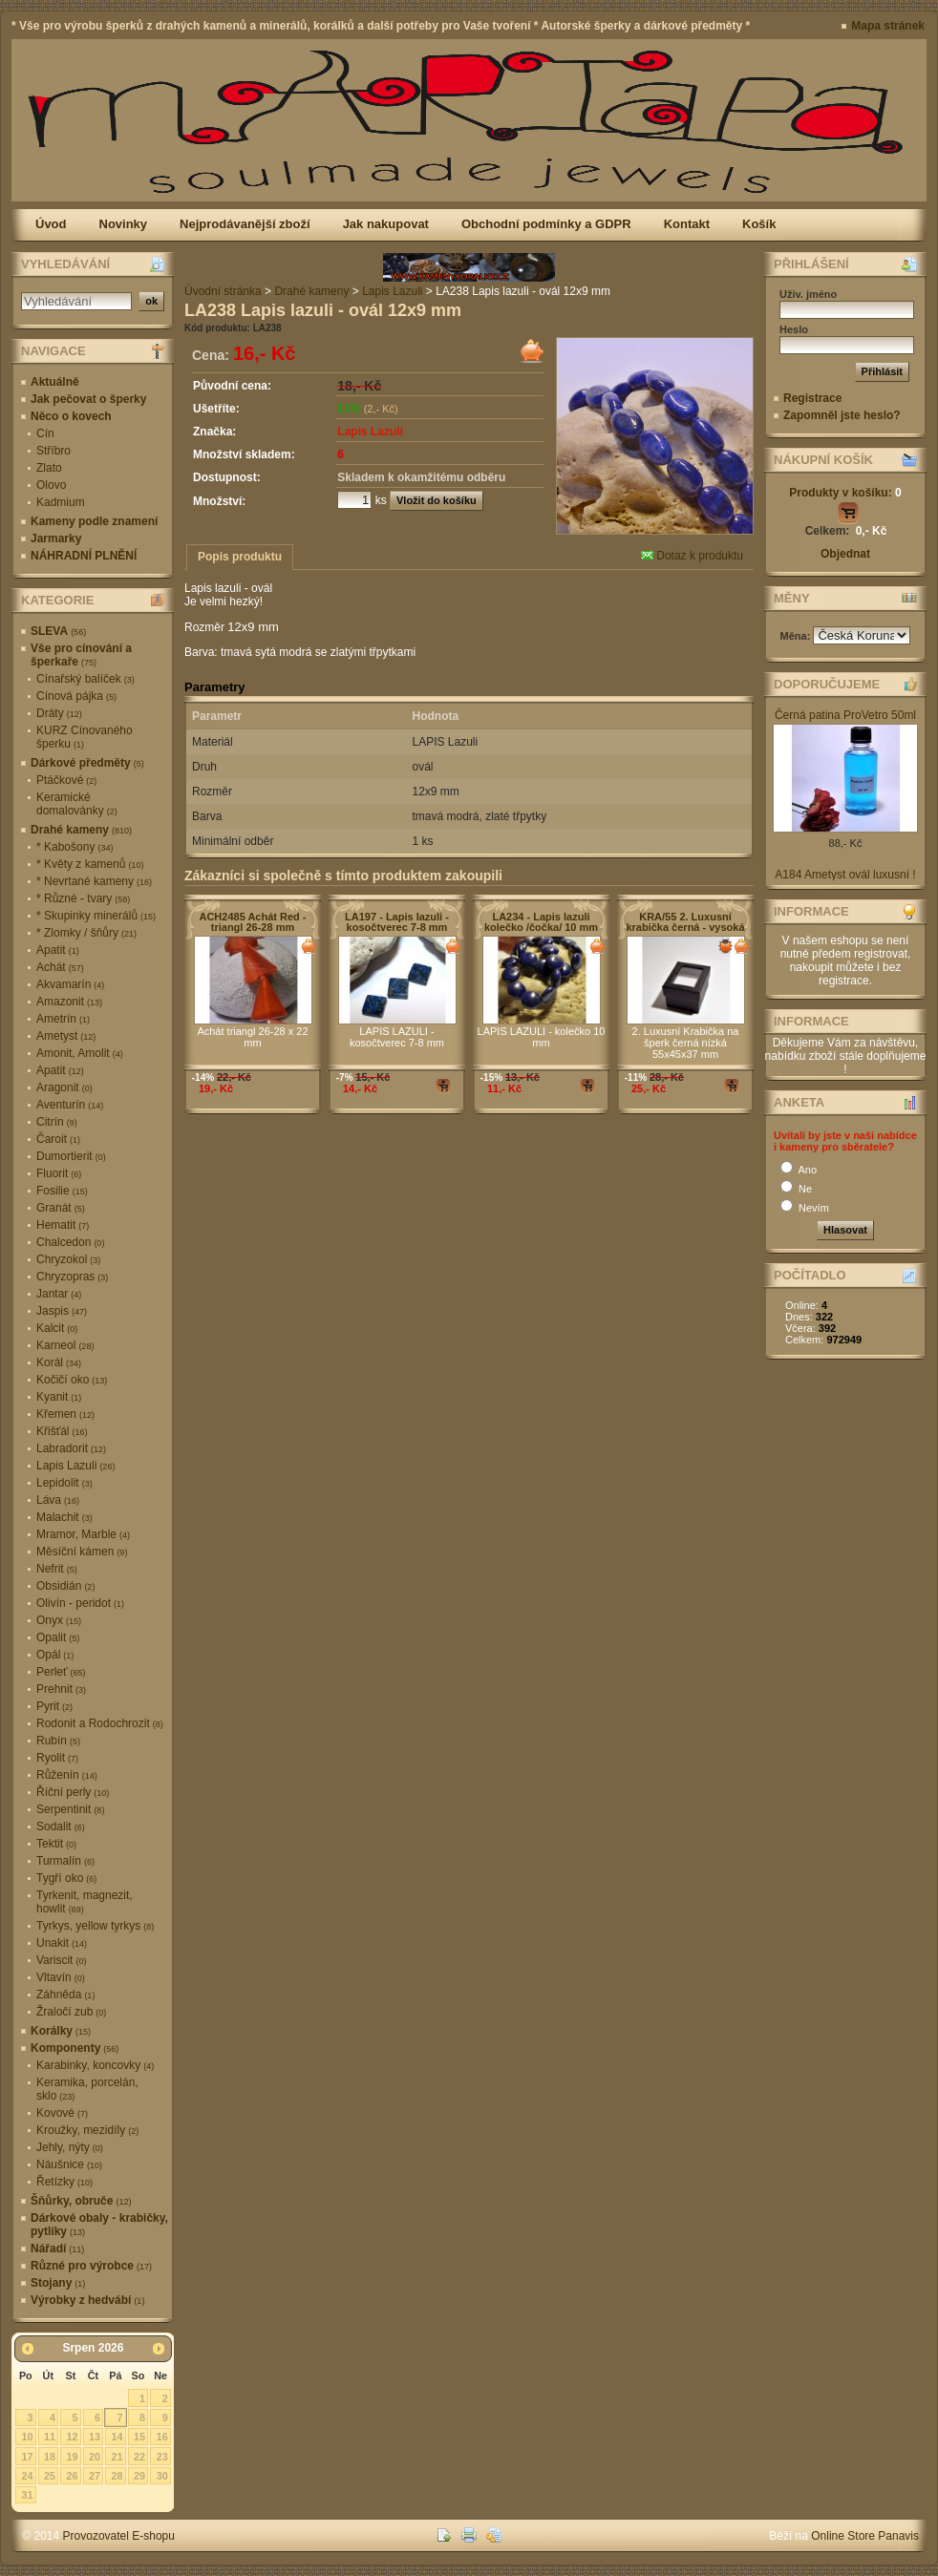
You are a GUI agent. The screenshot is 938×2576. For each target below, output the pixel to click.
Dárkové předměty (87, 763)
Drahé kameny (81, 829)
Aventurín (69, 1104)
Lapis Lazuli (75, 1465)
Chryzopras (72, 1276)
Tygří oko (66, 1878)
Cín (45, 433)
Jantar (58, 1293)
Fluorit (58, 1173)
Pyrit (54, 1706)
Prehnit (61, 1689)
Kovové (62, 2113)
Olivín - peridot (80, 1603)
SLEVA (58, 631)
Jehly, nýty (69, 2147)
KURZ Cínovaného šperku (84, 737)
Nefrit (56, 1568)
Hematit (62, 1225)
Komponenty (74, 2048)
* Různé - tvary (83, 898)
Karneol (65, 1345)
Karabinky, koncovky (95, 2065)
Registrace (812, 398)
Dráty (59, 713)
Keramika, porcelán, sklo (87, 2089)
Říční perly (72, 1792)
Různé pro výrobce (91, 2265)
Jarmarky (56, 538)
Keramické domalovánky (76, 804)
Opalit (57, 1637)
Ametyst (66, 1036)
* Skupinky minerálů (96, 915)
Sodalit (60, 1826)
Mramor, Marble (83, 1534)
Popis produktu (240, 556)
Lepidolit (64, 1482)
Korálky (61, 2031)
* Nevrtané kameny (94, 881)
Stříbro (53, 450)
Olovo (51, 485)
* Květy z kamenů (89, 864)
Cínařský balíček (85, 679)
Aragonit (64, 1087)
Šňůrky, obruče (81, 2200)
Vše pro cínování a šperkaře (81, 655)
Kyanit (58, 1397)
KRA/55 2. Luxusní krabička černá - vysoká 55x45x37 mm (685, 927)
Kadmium (60, 502)
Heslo (793, 329)
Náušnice (69, 2164)
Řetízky (64, 2181)
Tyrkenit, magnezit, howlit (84, 1902)
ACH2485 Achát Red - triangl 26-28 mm (252, 922)
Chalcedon (70, 1242)
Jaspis (61, 1311)
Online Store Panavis (865, 2536)
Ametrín (63, 1018)
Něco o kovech (71, 416)
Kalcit (56, 1328)
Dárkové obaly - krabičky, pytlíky (99, 2224)
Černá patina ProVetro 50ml (845, 715)
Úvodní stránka (223, 291)
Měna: (797, 636)
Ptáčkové (66, 780)
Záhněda (65, 1994)
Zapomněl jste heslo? (842, 415)
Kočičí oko (71, 1379)
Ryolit (57, 1757)
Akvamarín (70, 984)
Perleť (61, 1672)
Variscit (61, 1960)
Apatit (57, 950)
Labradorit (71, 1448)
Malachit (64, 1517)
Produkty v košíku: (845, 492)
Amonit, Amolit (79, 1053)
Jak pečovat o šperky (88, 399)
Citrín (56, 1122)
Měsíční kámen (81, 1551)
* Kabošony (74, 847)
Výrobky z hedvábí (87, 2300)
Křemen (65, 1414)
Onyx (58, 1620)
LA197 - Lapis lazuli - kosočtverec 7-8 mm (397, 922)
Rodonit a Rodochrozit (99, 1723)
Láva (57, 1500)
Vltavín (60, 1977)
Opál (55, 1654)
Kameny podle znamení (94, 521)
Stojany (58, 2283)
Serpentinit (70, 1809)
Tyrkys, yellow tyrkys (95, 1925)
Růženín (66, 1775)
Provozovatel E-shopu (119, 2536)
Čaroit (58, 1139)
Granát (60, 1207)
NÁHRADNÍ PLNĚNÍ (84, 555)
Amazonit (69, 1001)
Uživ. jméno (808, 294)
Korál (58, 1362)
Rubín (58, 1740)
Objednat (845, 553)
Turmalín (65, 1861)
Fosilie (62, 1190)
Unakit (61, 1943)
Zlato (49, 468)
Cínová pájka (76, 696)
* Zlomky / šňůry (86, 933)
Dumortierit (71, 1156)
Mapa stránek (888, 25)
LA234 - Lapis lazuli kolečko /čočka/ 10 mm (541, 922)
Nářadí (57, 2248)
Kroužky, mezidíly (87, 2130)
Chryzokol (68, 1259)
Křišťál (62, 1431)
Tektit (56, 1843)
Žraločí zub (71, 2011)
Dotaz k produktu (692, 555)
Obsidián (65, 1586)
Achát (60, 967)
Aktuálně (55, 382)
